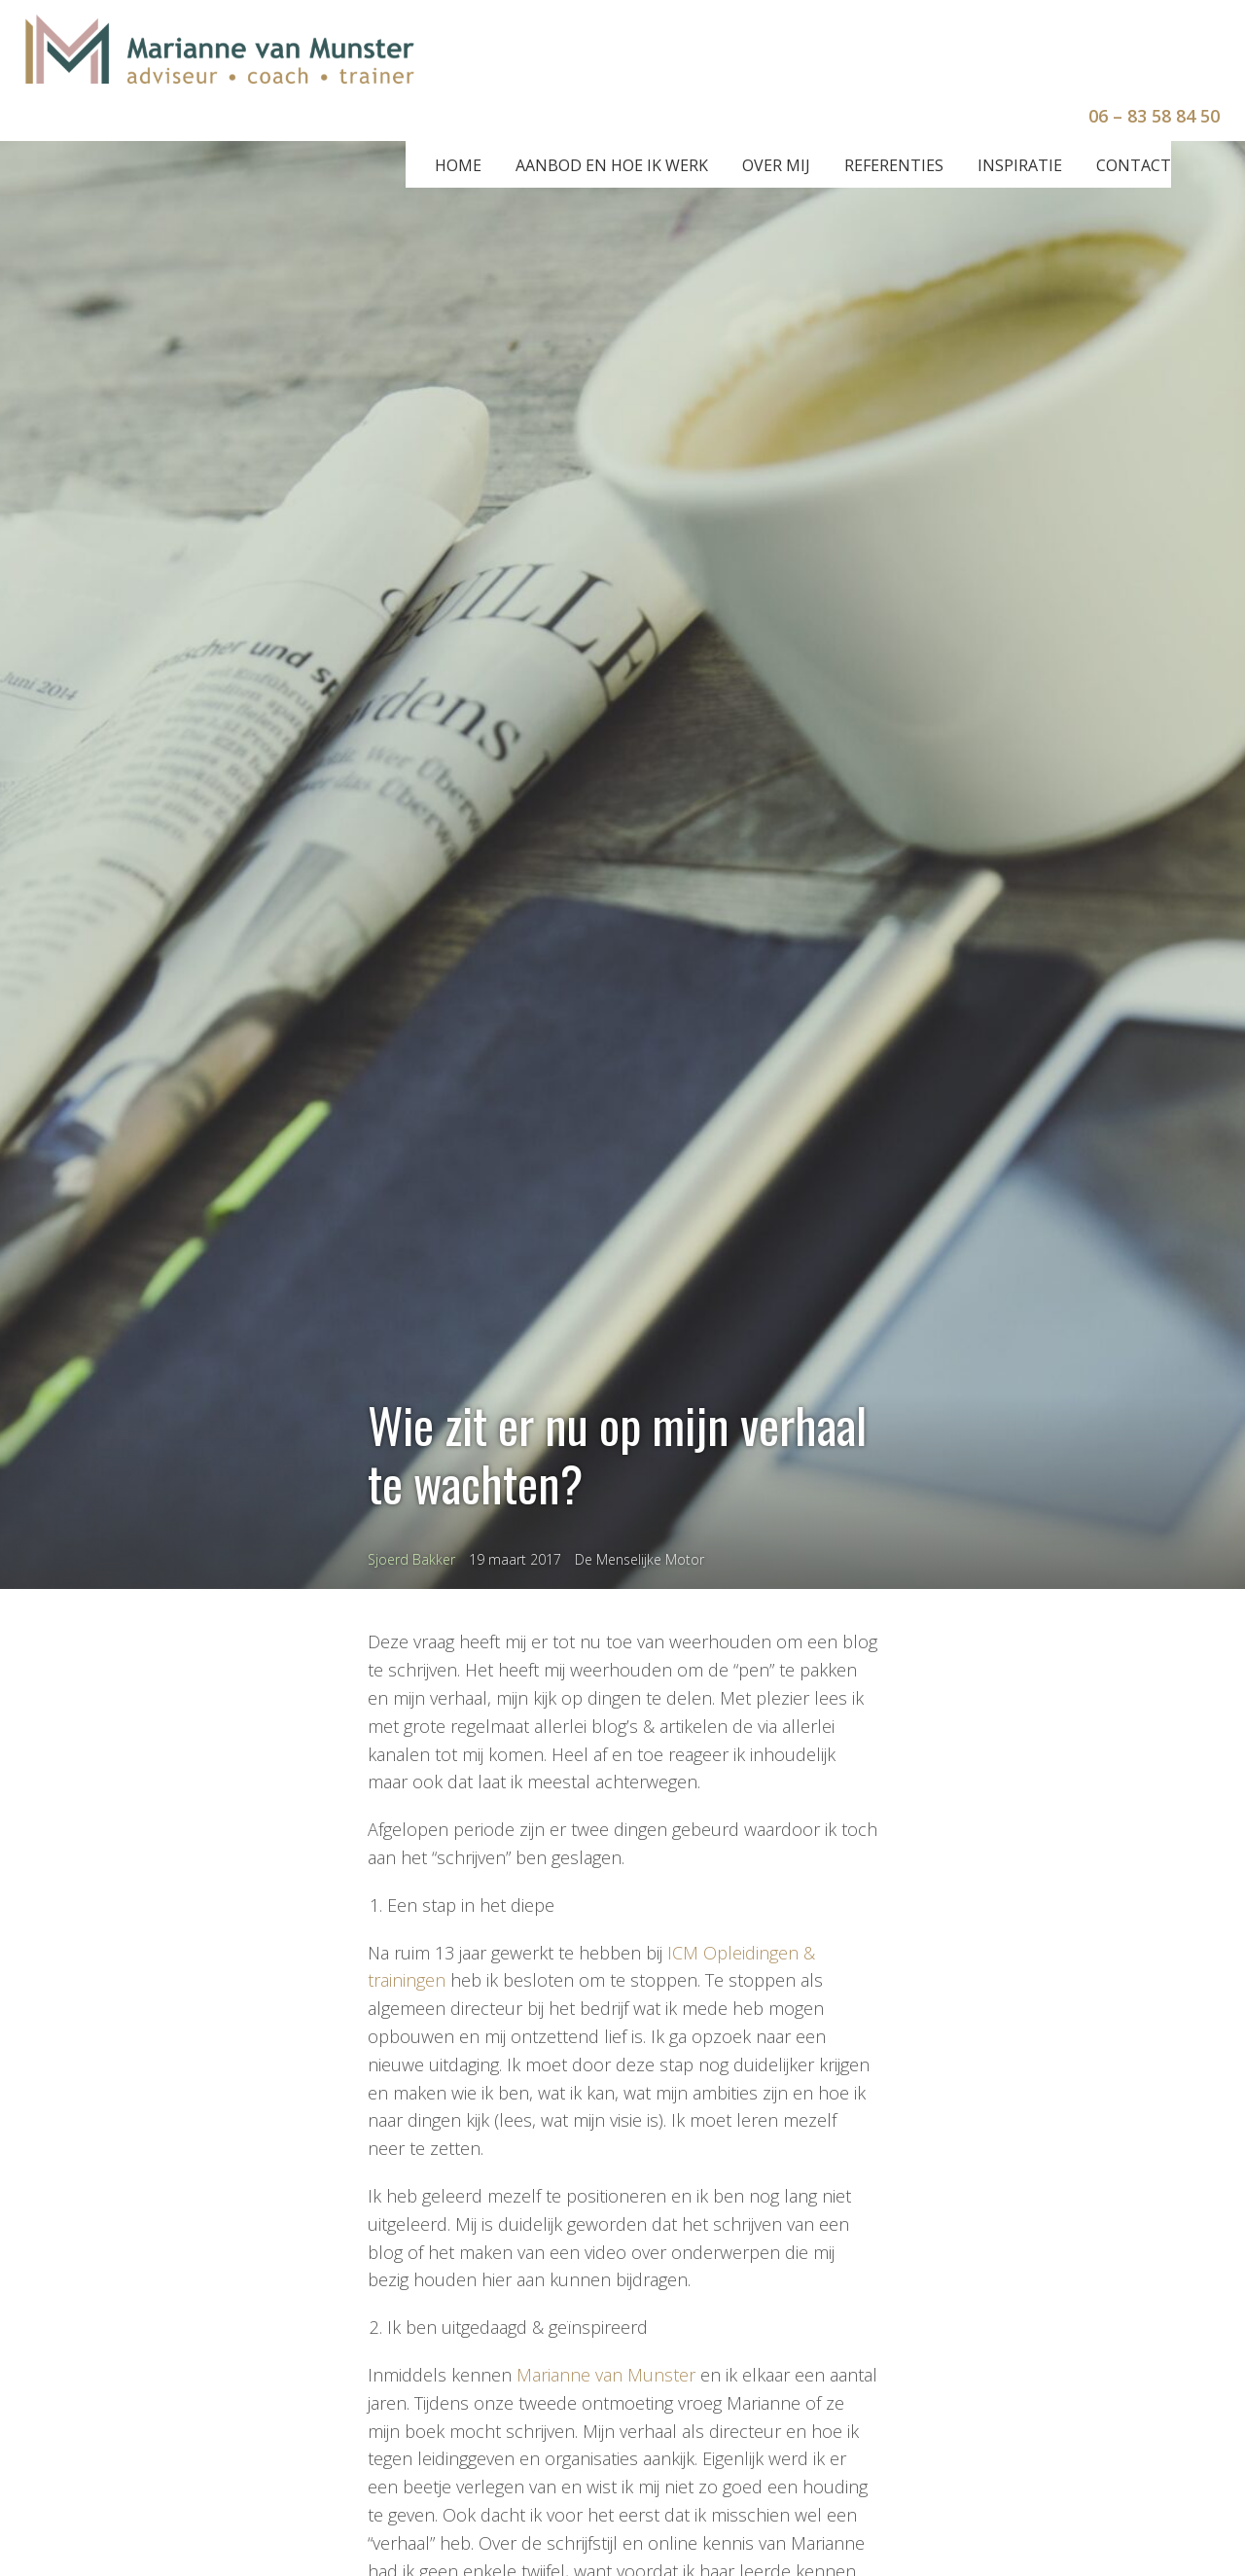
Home (458, 165)
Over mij (776, 165)
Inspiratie (1020, 165)
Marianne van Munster (605, 2374)
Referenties (893, 165)
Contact (1133, 165)
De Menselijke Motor (639, 1559)
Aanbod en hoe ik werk (612, 165)
